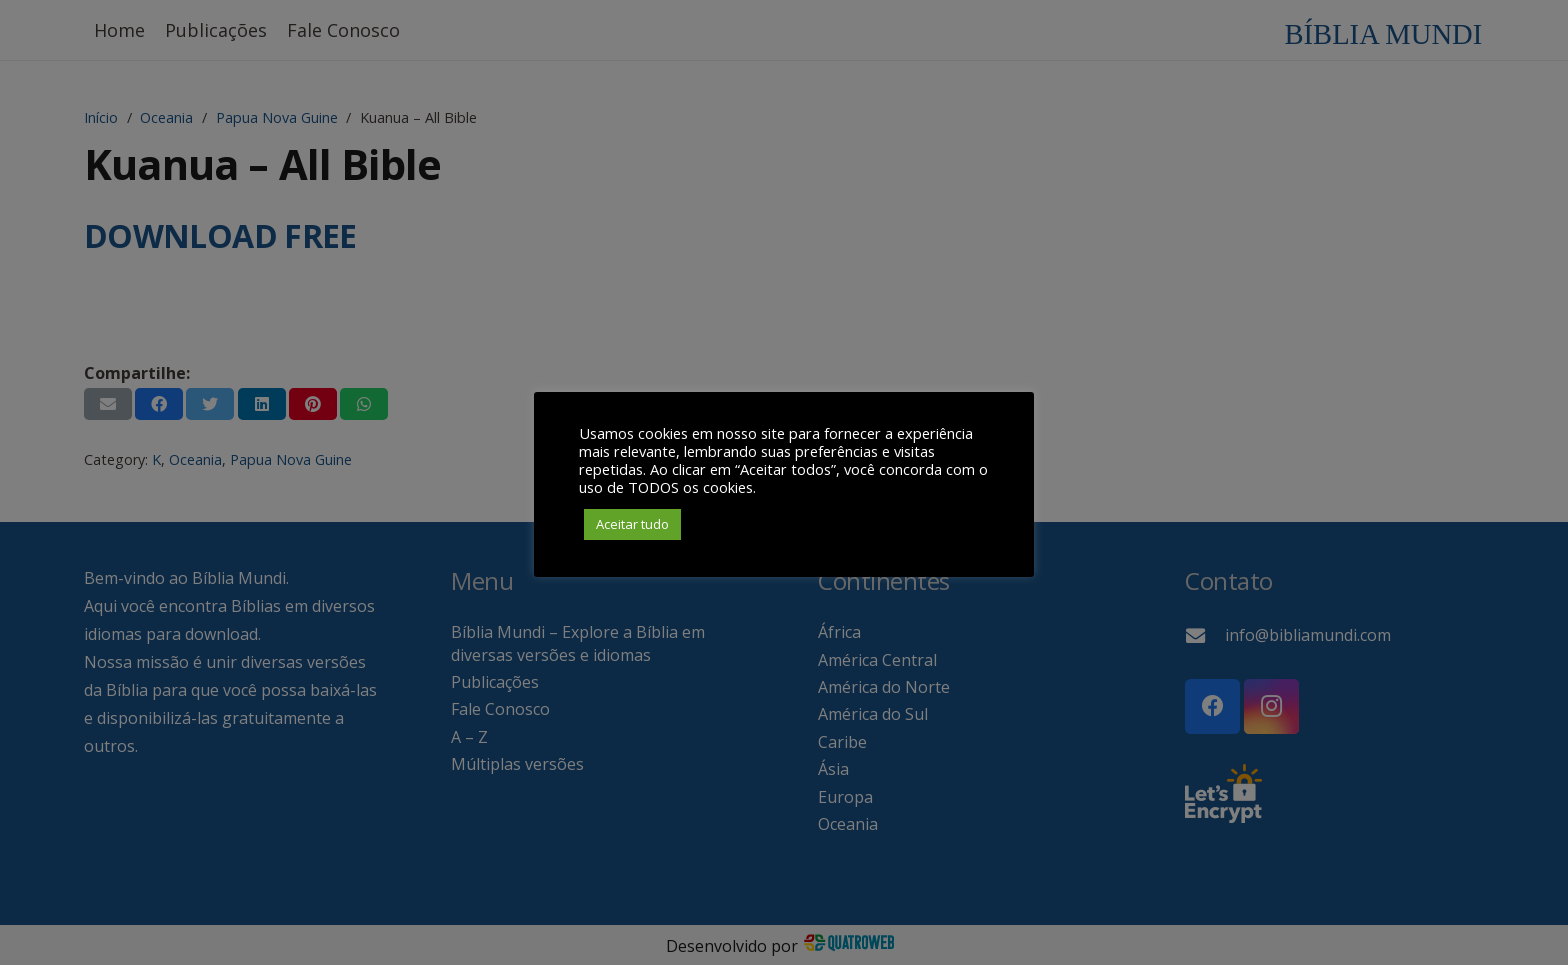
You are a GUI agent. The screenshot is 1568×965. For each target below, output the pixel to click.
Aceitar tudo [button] (632, 524)
